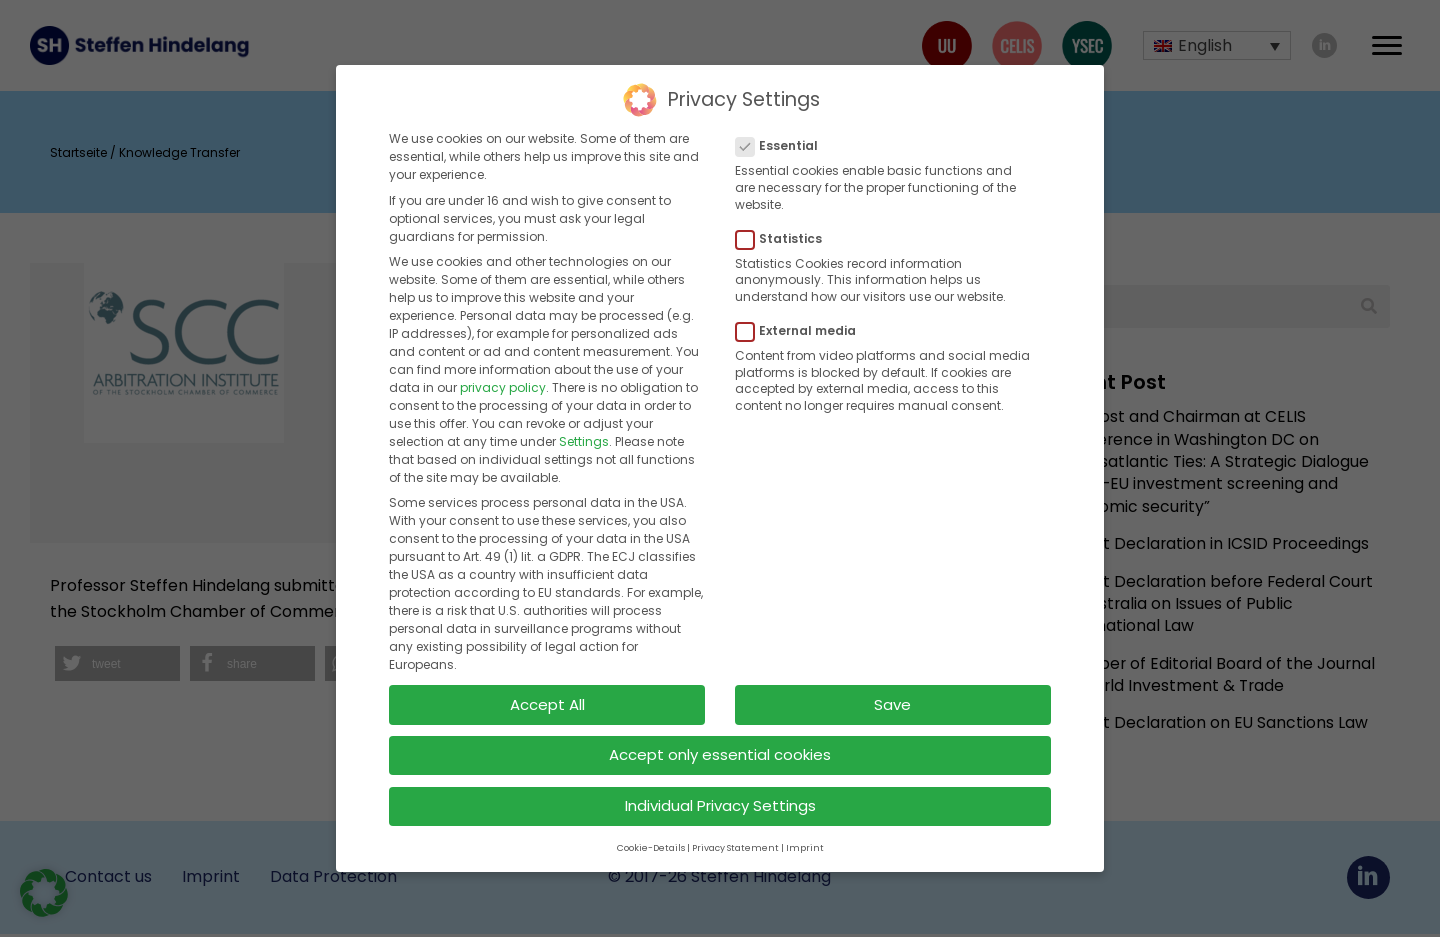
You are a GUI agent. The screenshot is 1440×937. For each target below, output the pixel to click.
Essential (783, 138)
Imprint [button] (805, 839)
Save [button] (892, 695)
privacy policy (503, 378)
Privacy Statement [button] (735, 839)
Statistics (785, 230)
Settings (584, 432)
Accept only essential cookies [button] (720, 746)
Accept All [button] (547, 695)
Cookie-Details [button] (651, 839)
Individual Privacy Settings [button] (720, 797)
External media (802, 322)
